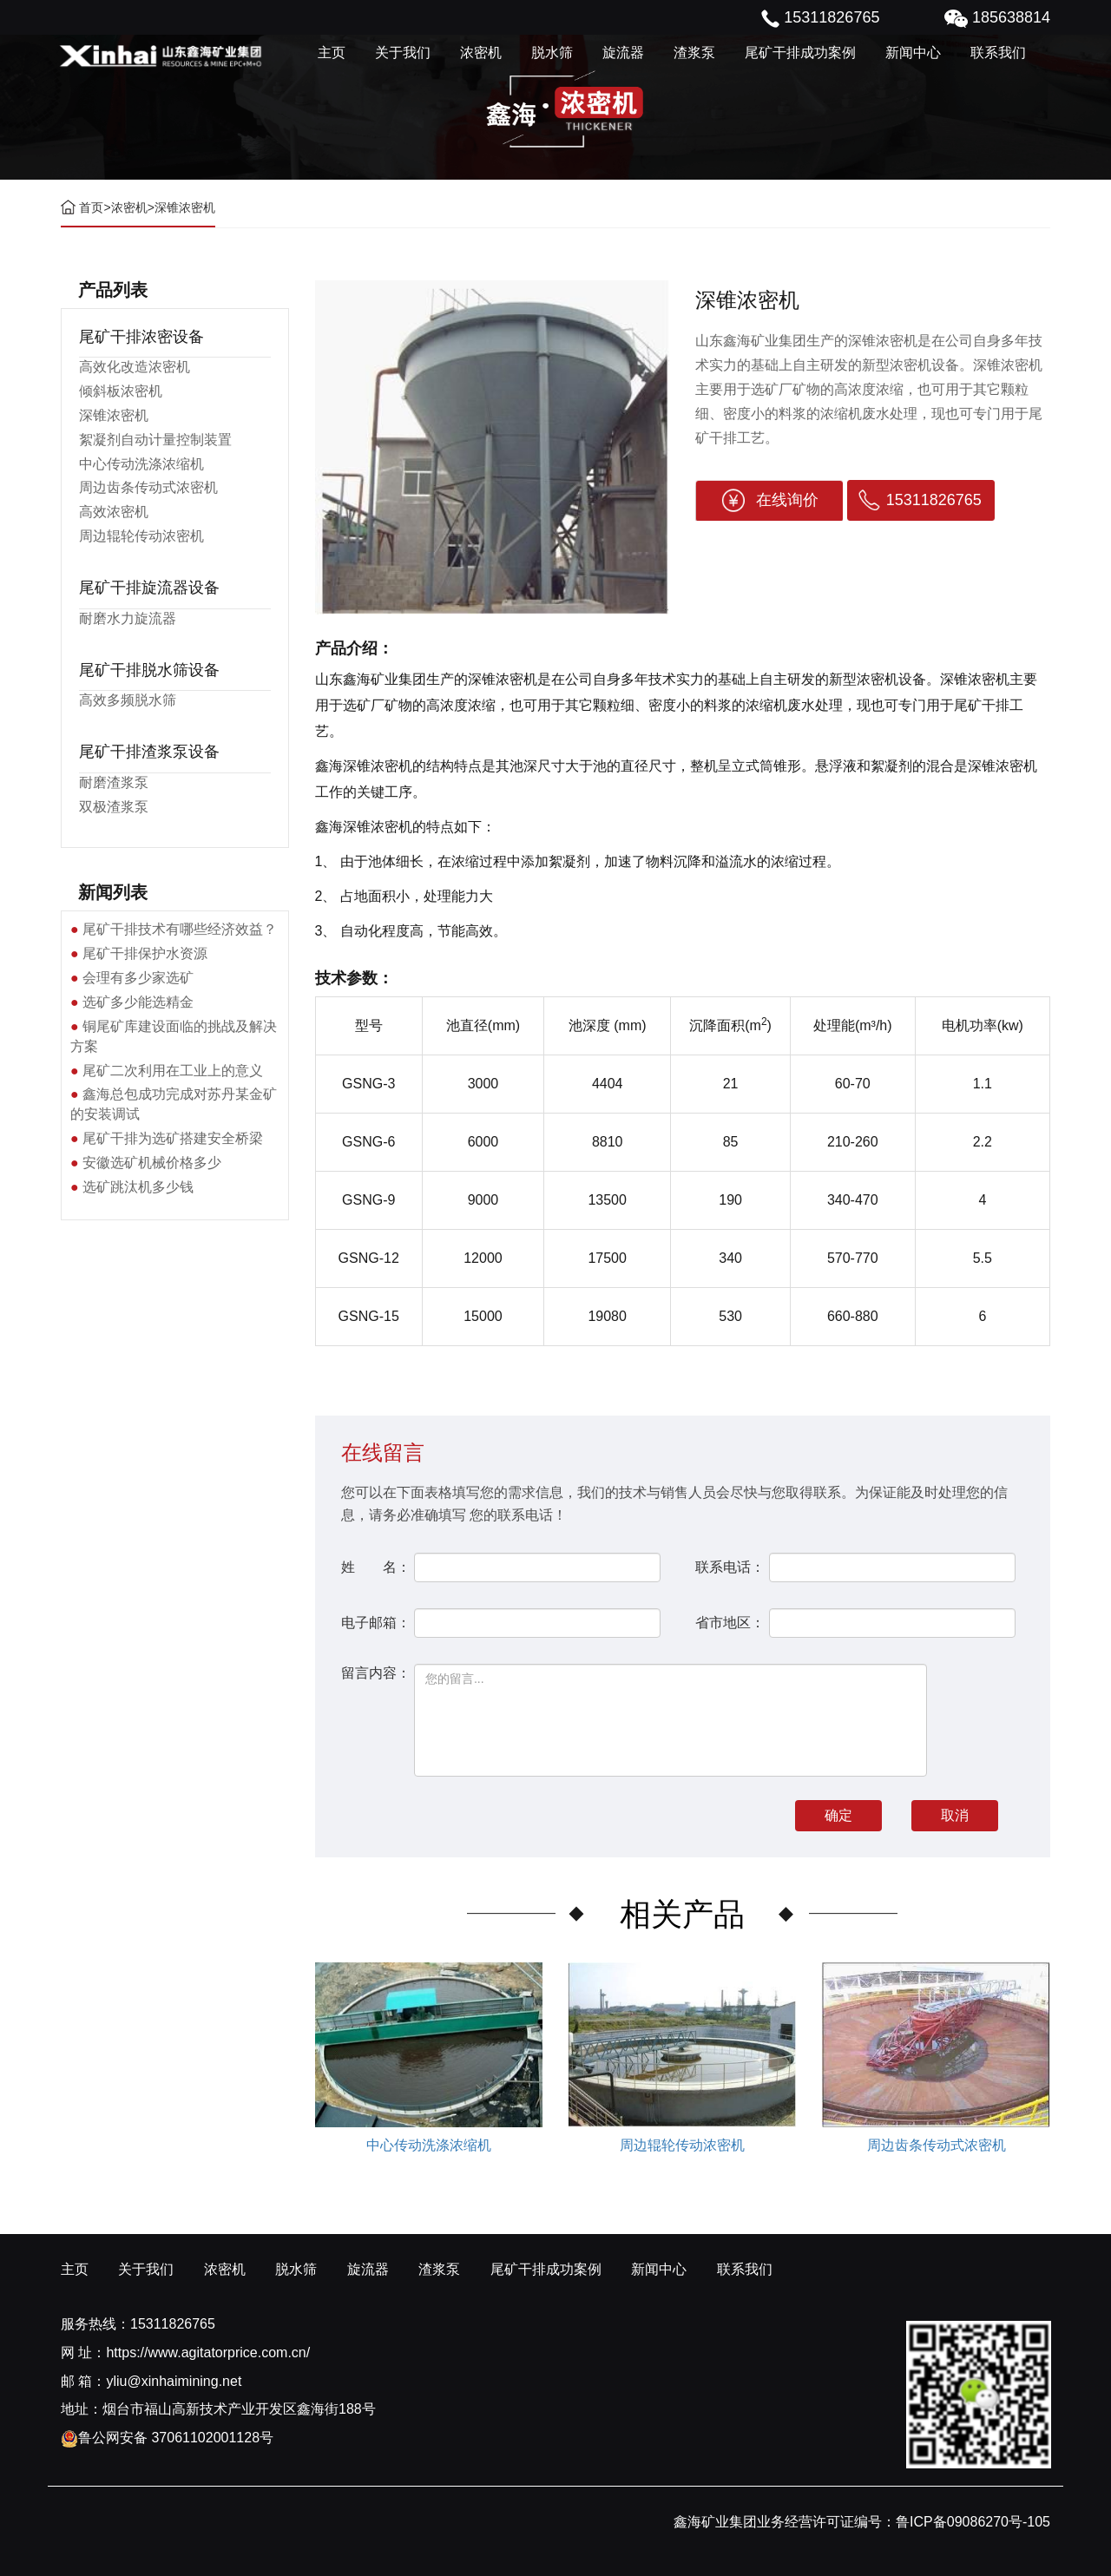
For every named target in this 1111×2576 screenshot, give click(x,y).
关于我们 (403, 52)
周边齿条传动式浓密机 (148, 487)
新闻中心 (913, 52)
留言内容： (376, 1673)
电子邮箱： (376, 1622)
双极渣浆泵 (113, 806)
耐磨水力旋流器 (127, 618)
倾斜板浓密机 (120, 391)
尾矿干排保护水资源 (144, 953)
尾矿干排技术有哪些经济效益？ (179, 929)
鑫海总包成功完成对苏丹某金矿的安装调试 (173, 1104)
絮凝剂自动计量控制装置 (155, 439)
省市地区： (730, 1622)
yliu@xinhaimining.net (173, 2381)
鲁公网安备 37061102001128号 (167, 2437)
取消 (955, 1815)
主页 (331, 52)
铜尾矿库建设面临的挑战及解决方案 (173, 1036)
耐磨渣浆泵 (113, 782)
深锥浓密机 (113, 415)
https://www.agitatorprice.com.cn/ (208, 2352)
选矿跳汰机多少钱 (138, 1187)
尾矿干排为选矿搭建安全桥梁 (172, 1138)
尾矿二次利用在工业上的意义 (172, 1070)
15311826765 (934, 500)
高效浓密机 (113, 511)
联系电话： (730, 1567)
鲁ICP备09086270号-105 (973, 2521)
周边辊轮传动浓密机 (141, 536)
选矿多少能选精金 (138, 1002)
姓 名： (376, 1567)
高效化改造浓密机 (134, 366)
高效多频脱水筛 (127, 700)
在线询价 (787, 500)
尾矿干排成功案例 (800, 52)
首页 (91, 207)
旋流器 (623, 52)
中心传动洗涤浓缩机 (141, 464)
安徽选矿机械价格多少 (151, 1162)
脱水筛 (552, 52)
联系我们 (998, 52)
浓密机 (481, 52)
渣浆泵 (694, 52)
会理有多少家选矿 (138, 977)
